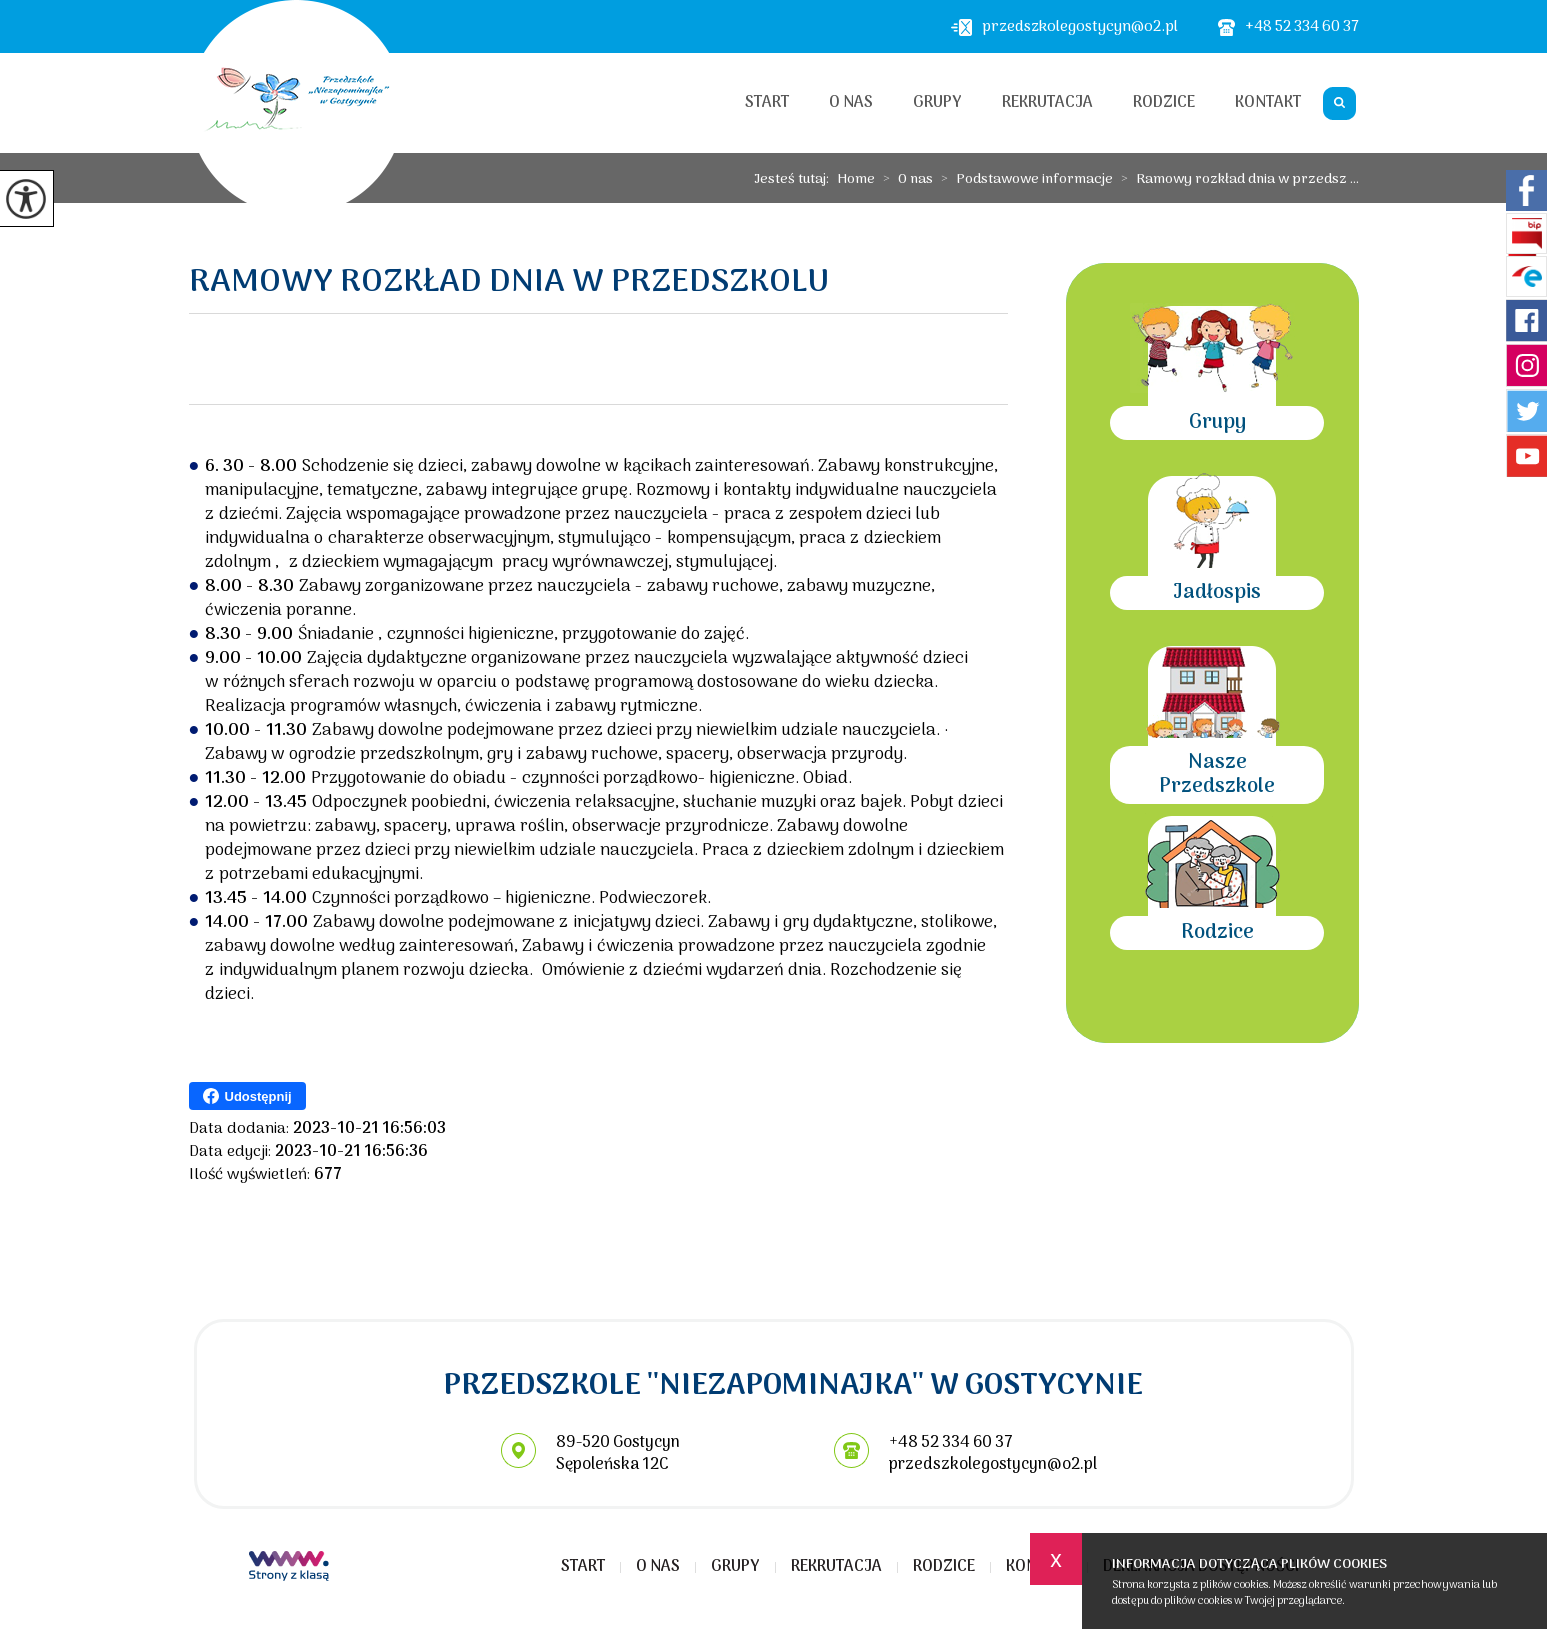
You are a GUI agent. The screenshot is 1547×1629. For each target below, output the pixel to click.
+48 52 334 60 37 (1288, 27)
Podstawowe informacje (1023, 180)
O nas (851, 103)
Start (767, 103)
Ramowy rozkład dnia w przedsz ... (1236, 180)
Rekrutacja (1047, 103)
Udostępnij (247, 1096)
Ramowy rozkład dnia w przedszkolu (509, 286)
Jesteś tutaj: (795, 180)
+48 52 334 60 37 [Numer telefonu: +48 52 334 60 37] (951, 1443)
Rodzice (1164, 103)
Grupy (937, 103)
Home (856, 180)
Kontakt (1268, 103)
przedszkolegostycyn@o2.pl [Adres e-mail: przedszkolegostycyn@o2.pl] (993, 1465)
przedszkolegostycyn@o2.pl (1064, 27)
